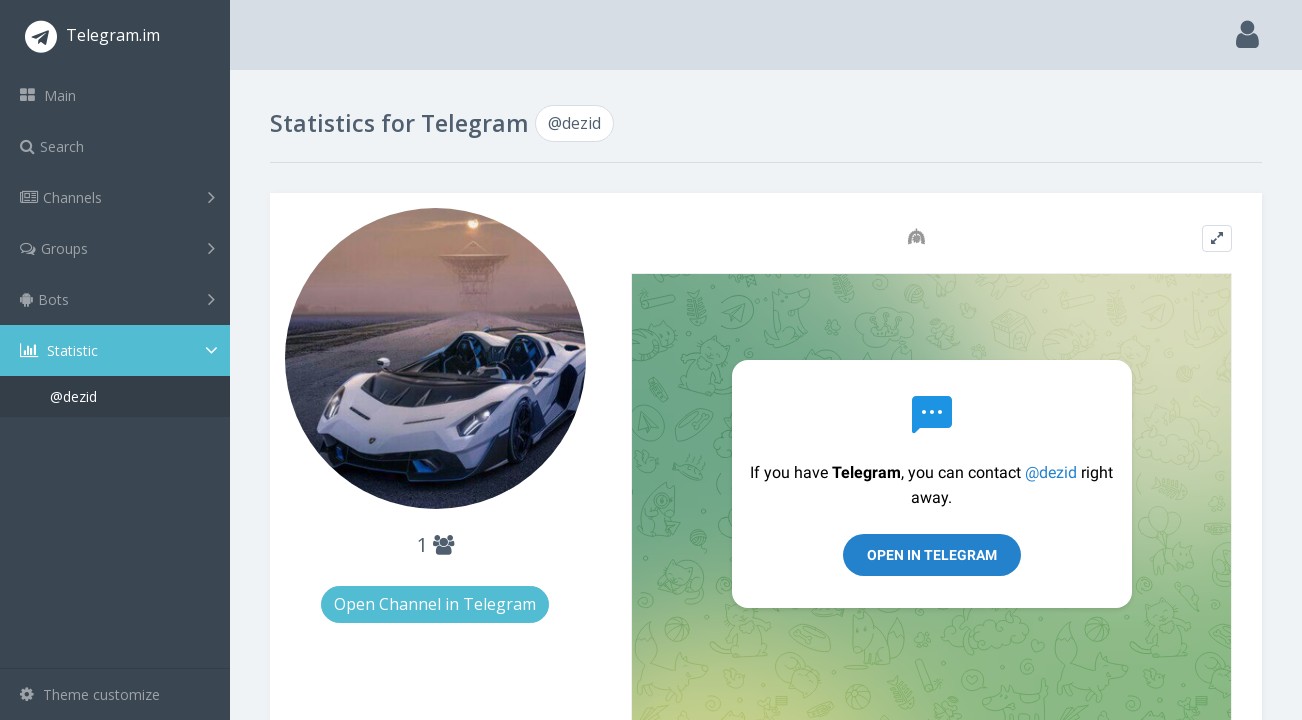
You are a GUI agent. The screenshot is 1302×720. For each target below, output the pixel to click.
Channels (117, 197)
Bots (117, 299)
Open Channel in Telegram (435, 604)
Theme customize (90, 694)
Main (48, 95)
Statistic (121, 350)
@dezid (73, 396)
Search (52, 146)
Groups (117, 248)
